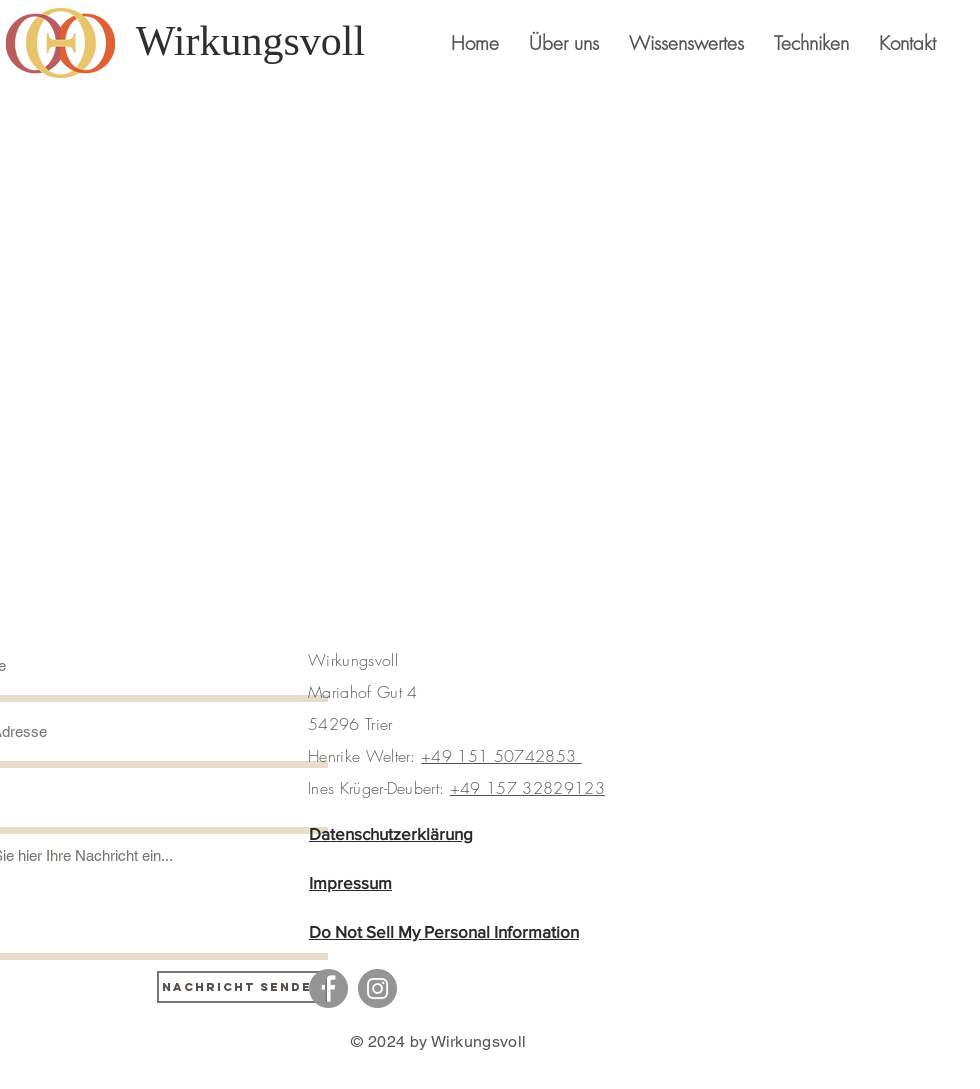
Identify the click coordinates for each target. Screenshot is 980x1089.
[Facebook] (328, 988)
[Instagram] (377, 988)
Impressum (350, 882)
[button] (811, 43)
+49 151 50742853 (501, 756)
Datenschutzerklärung (391, 833)
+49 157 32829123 (527, 788)
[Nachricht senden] (242, 987)
